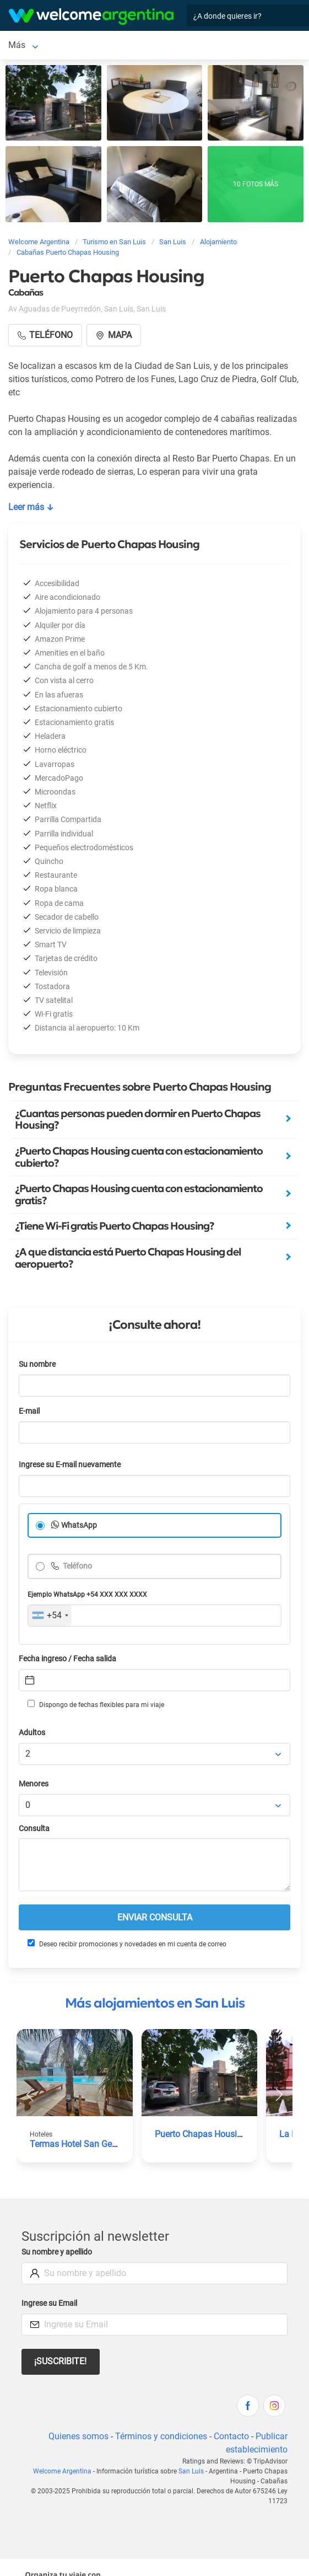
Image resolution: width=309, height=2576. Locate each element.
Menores (33, 1784)
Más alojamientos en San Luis (155, 2003)
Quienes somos (78, 2436)
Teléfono (76, 1566)
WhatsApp (79, 1525)
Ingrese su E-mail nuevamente (70, 1464)
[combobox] (50, 1615)
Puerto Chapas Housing (201, 2134)
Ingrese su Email (49, 2303)
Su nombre (37, 1364)
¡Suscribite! (60, 2361)
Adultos (32, 1732)
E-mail (29, 1411)
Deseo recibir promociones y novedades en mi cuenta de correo (127, 1943)
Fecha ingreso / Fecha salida (67, 1658)
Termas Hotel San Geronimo (84, 2144)
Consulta (34, 1828)
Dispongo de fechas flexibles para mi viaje (96, 1704)
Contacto (231, 2436)
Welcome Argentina (62, 2471)
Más (64, 45)
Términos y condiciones (161, 2436)
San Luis (25, 45)
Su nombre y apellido (56, 2252)
